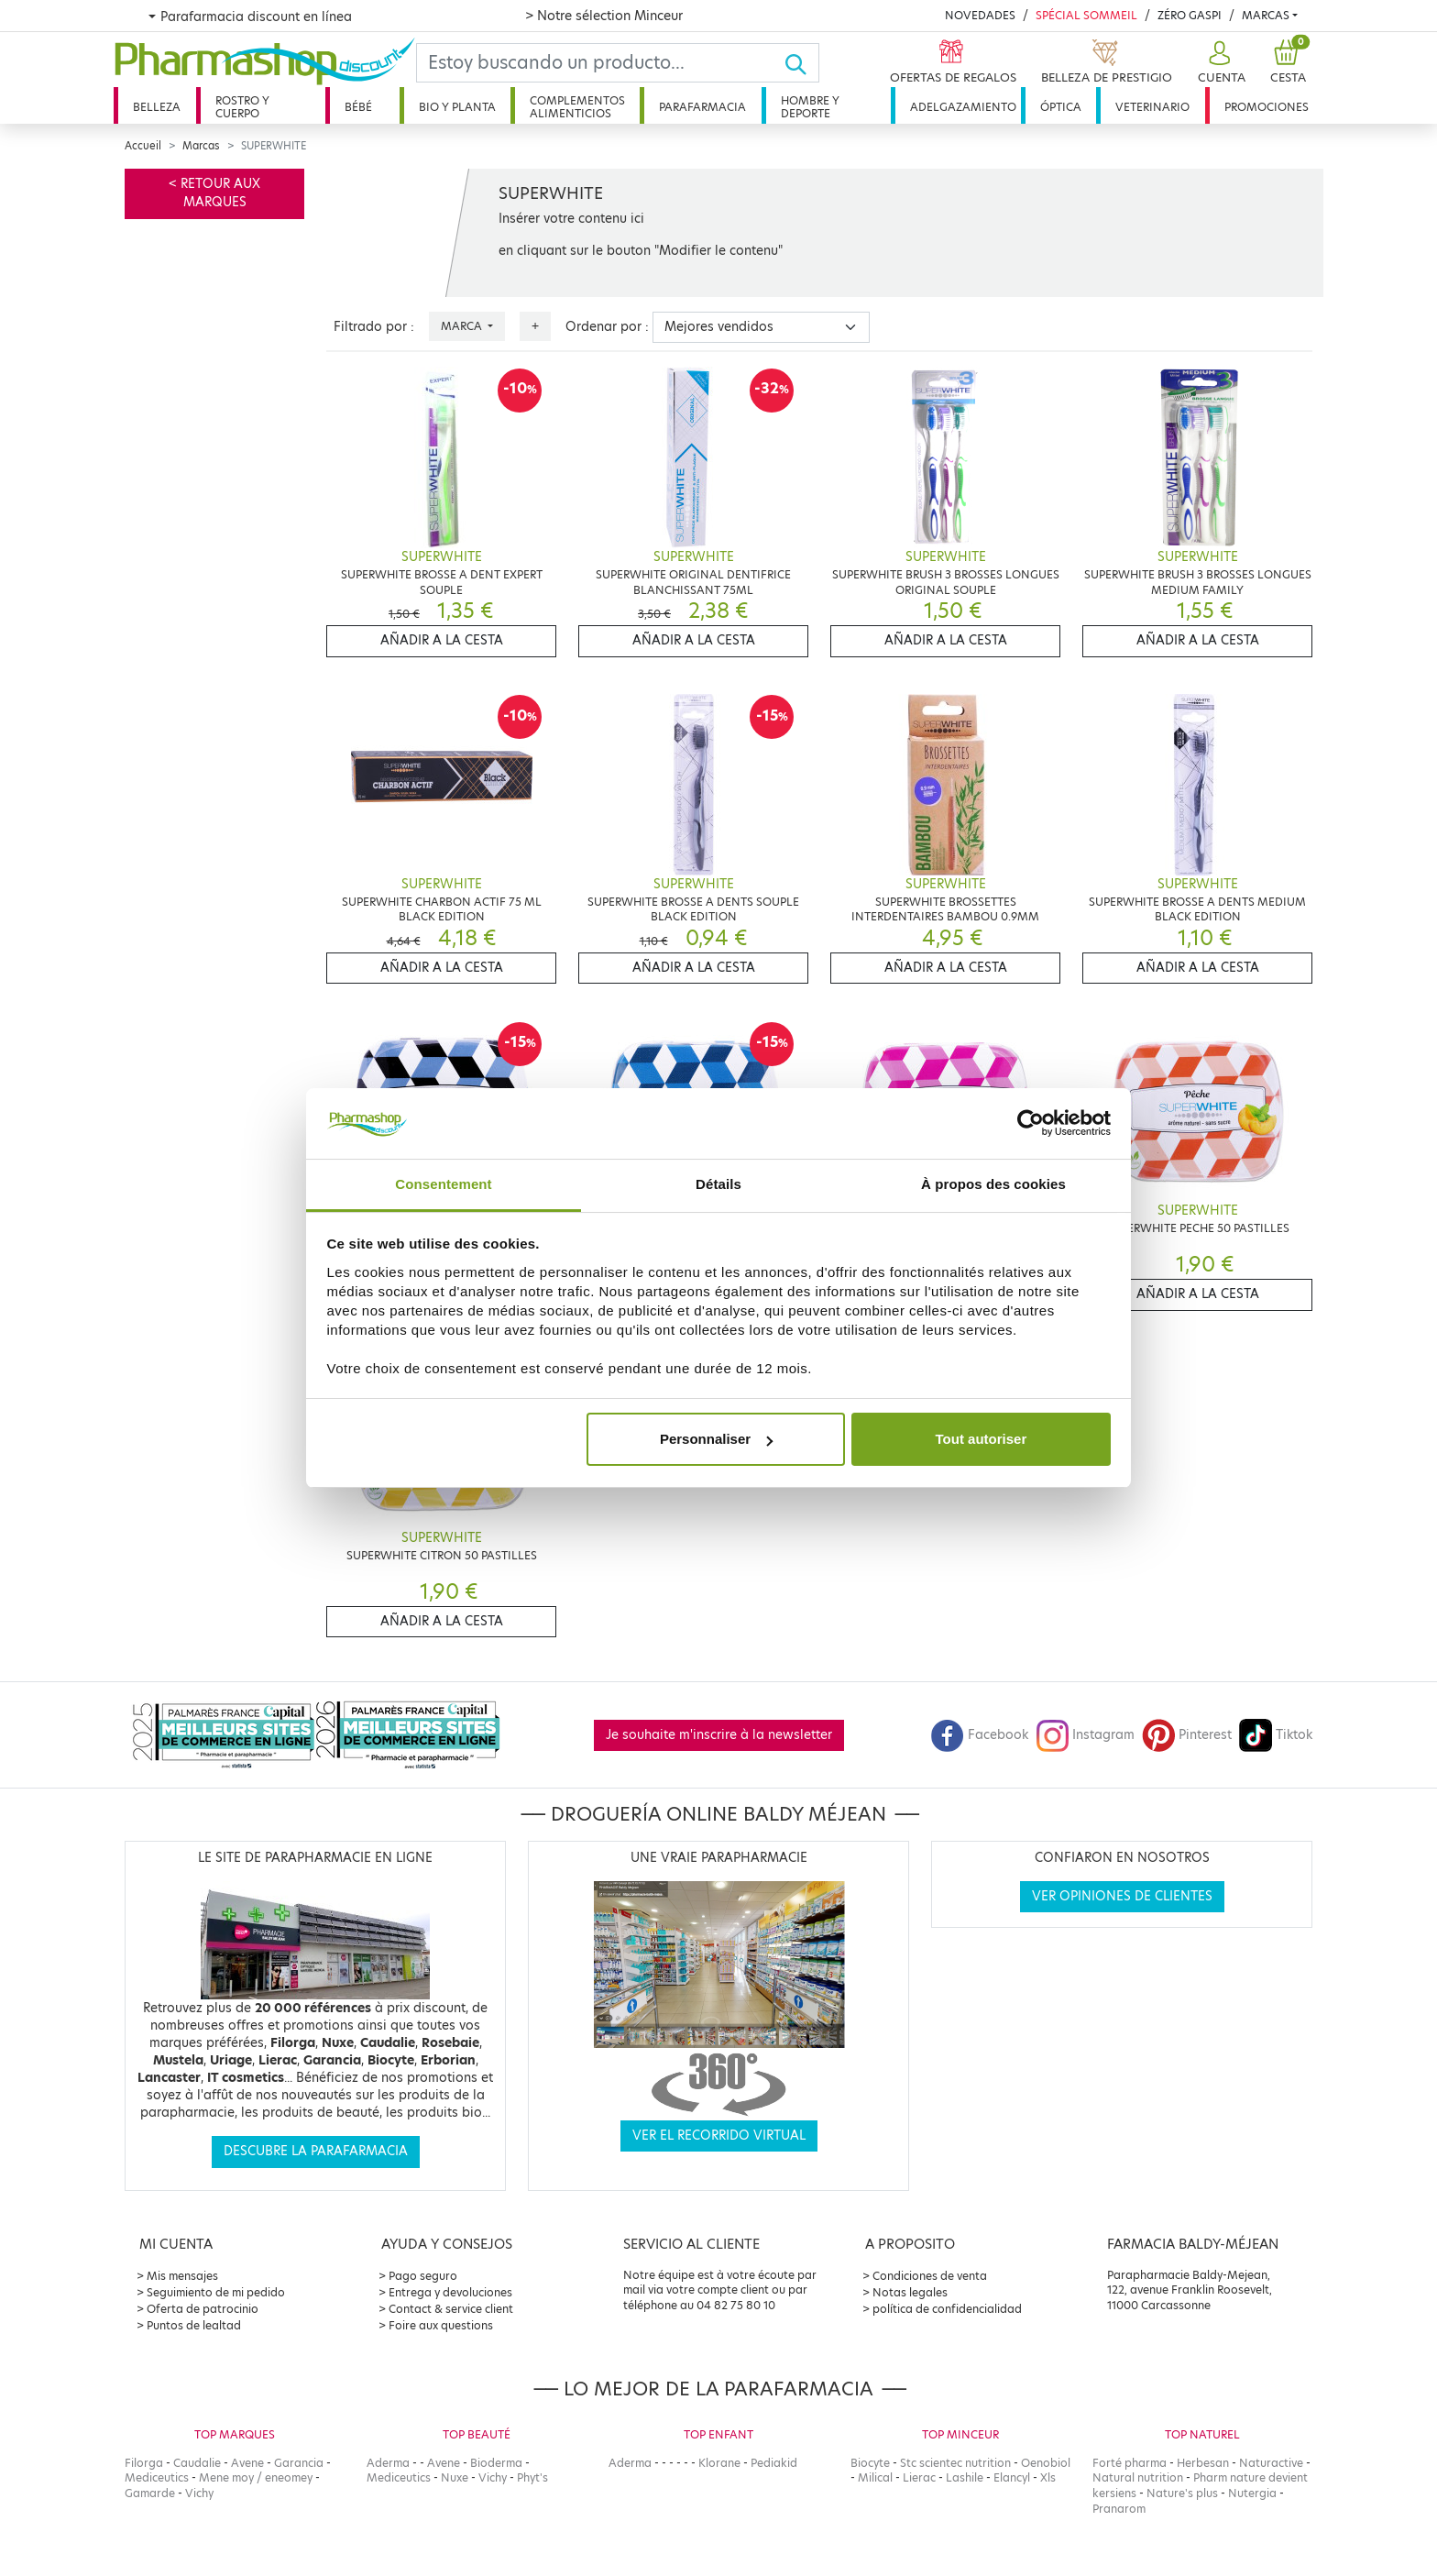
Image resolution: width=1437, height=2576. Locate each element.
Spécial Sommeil (1086, 15)
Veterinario (1152, 107)
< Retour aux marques (214, 193)
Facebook (979, 1735)
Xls (1048, 2477)
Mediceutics (157, 2477)
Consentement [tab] (443, 1184)
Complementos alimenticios (577, 107)
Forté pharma (1129, 2463)
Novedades (980, 15)
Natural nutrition (1137, 2477)
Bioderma (496, 2463)
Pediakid (774, 2463)
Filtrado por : (374, 327)
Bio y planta (457, 107)
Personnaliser (716, 1439)
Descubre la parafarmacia (316, 2151)
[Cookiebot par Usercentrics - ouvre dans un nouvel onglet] (1030, 1124)
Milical (875, 2477)
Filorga (144, 2463)
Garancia (299, 2463)
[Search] (600, 63)
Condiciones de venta (929, 2276)
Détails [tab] (718, 1184)
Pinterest (1187, 1735)
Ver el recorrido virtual (719, 2135)
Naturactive (1271, 2463)
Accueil (143, 145)
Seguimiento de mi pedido (216, 2292)
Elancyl (1011, 2477)
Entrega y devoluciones (450, 2292)
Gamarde (150, 2493)
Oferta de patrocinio (202, 2309)
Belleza (157, 107)
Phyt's (532, 2477)
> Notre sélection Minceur (604, 15)
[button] (1219, 62)
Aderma (388, 2463)
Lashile (964, 2477)
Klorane (719, 2463)
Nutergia (1252, 2493)
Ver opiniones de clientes (1122, 1896)
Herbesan (1203, 2463)
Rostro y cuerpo (242, 107)
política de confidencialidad (947, 2309)
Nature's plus (1182, 2493)
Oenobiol (1045, 2463)
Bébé (358, 107)
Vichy (199, 2493)
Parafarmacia (702, 107)
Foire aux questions (441, 2325)
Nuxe (454, 2477)
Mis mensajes (182, 2276)
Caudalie (197, 2463)
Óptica (1060, 107)
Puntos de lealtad (194, 2325)
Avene (247, 2463)
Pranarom (1119, 2508)
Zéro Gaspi (1189, 15)
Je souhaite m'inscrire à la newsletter (719, 1735)
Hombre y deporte (810, 107)
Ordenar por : (607, 327)
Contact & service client (451, 2309)
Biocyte (870, 2463)
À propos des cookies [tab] (993, 1184)
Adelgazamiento (963, 107)
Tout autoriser (981, 1439)
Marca (463, 326)
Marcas (1265, 15)
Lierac (919, 2477)
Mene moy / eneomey (256, 2477)
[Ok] (801, 63)
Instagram (1085, 1735)
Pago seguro (423, 2276)
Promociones (1266, 107)
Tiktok (1275, 1735)
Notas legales (910, 2292)
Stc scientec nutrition (955, 2463)
